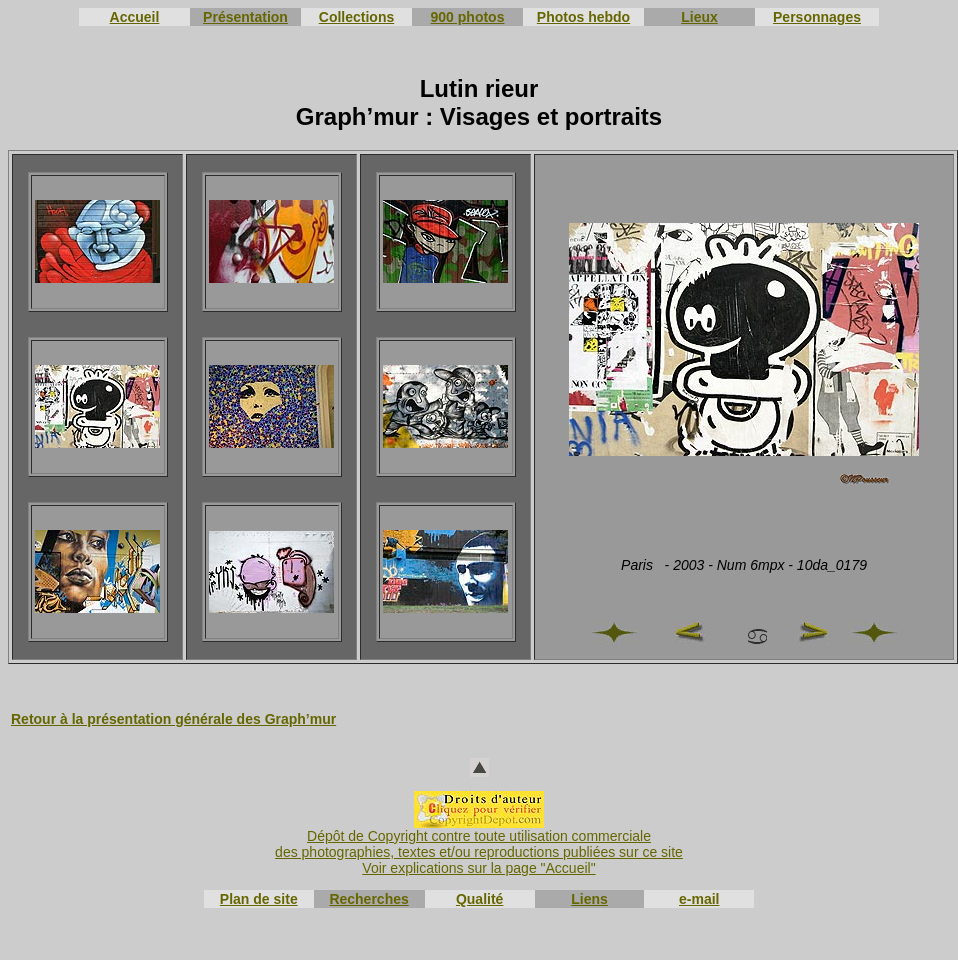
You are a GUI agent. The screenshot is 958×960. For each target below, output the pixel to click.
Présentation (245, 17)
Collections (356, 17)
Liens (589, 899)
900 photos (468, 17)
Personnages (817, 17)
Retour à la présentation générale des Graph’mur (173, 719)
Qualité (479, 899)
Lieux (699, 17)
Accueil (135, 17)
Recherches (368, 899)
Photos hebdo (583, 17)
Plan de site (259, 899)
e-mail (699, 899)
